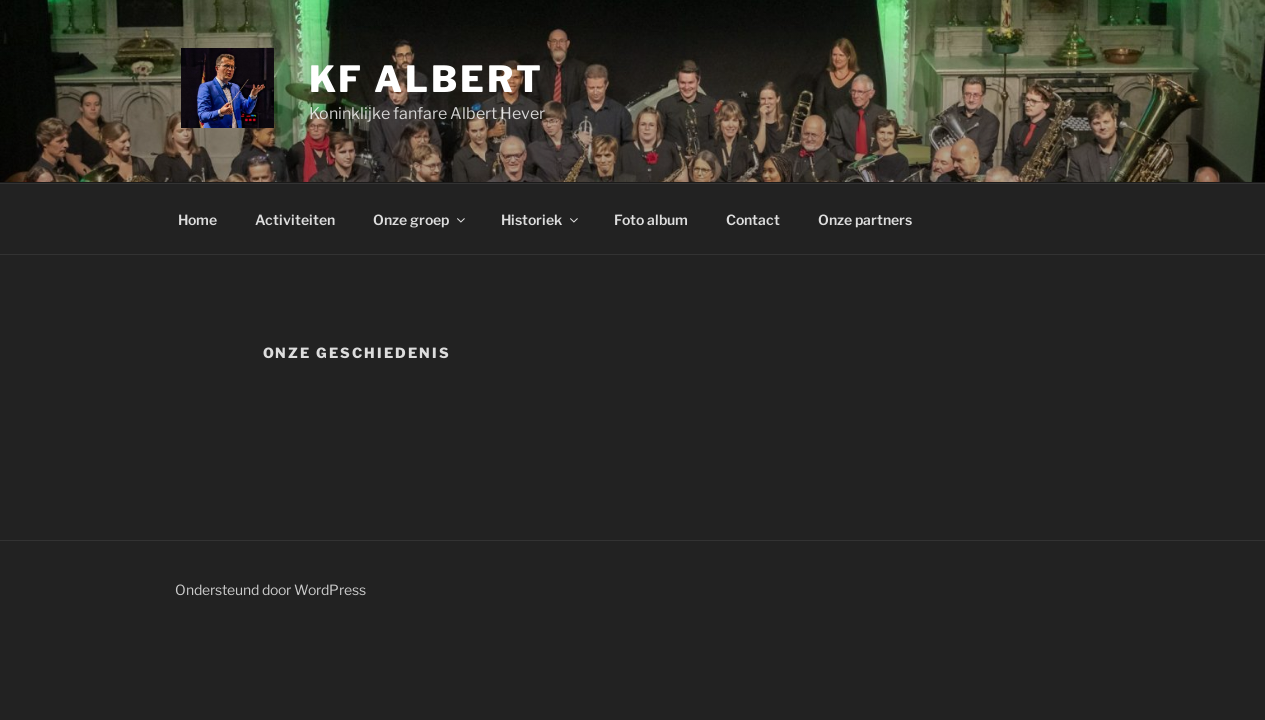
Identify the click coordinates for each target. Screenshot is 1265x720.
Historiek (541, 219)
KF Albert (426, 79)
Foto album (651, 219)
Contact (753, 219)
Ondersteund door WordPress (270, 589)
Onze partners (865, 219)
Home (197, 219)
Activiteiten (295, 219)
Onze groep (420, 219)
